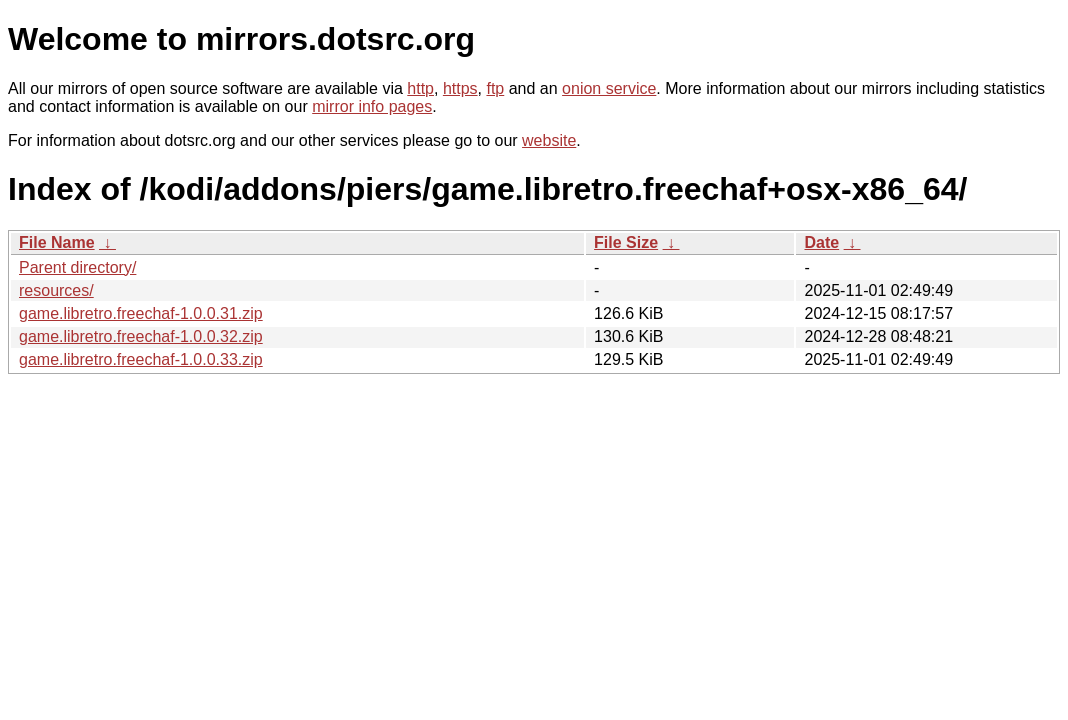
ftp (495, 88)
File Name (57, 242)
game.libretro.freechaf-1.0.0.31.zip (141, 313)
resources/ (56, 290)
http (420, 88)
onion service (609, 88)
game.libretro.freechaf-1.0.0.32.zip (141, 336)
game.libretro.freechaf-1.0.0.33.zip (141, 359)
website (549, 140)
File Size (626, 242)
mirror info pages (372, 106)
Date (821, 242)
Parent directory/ (77, 267)
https (460, 88)
